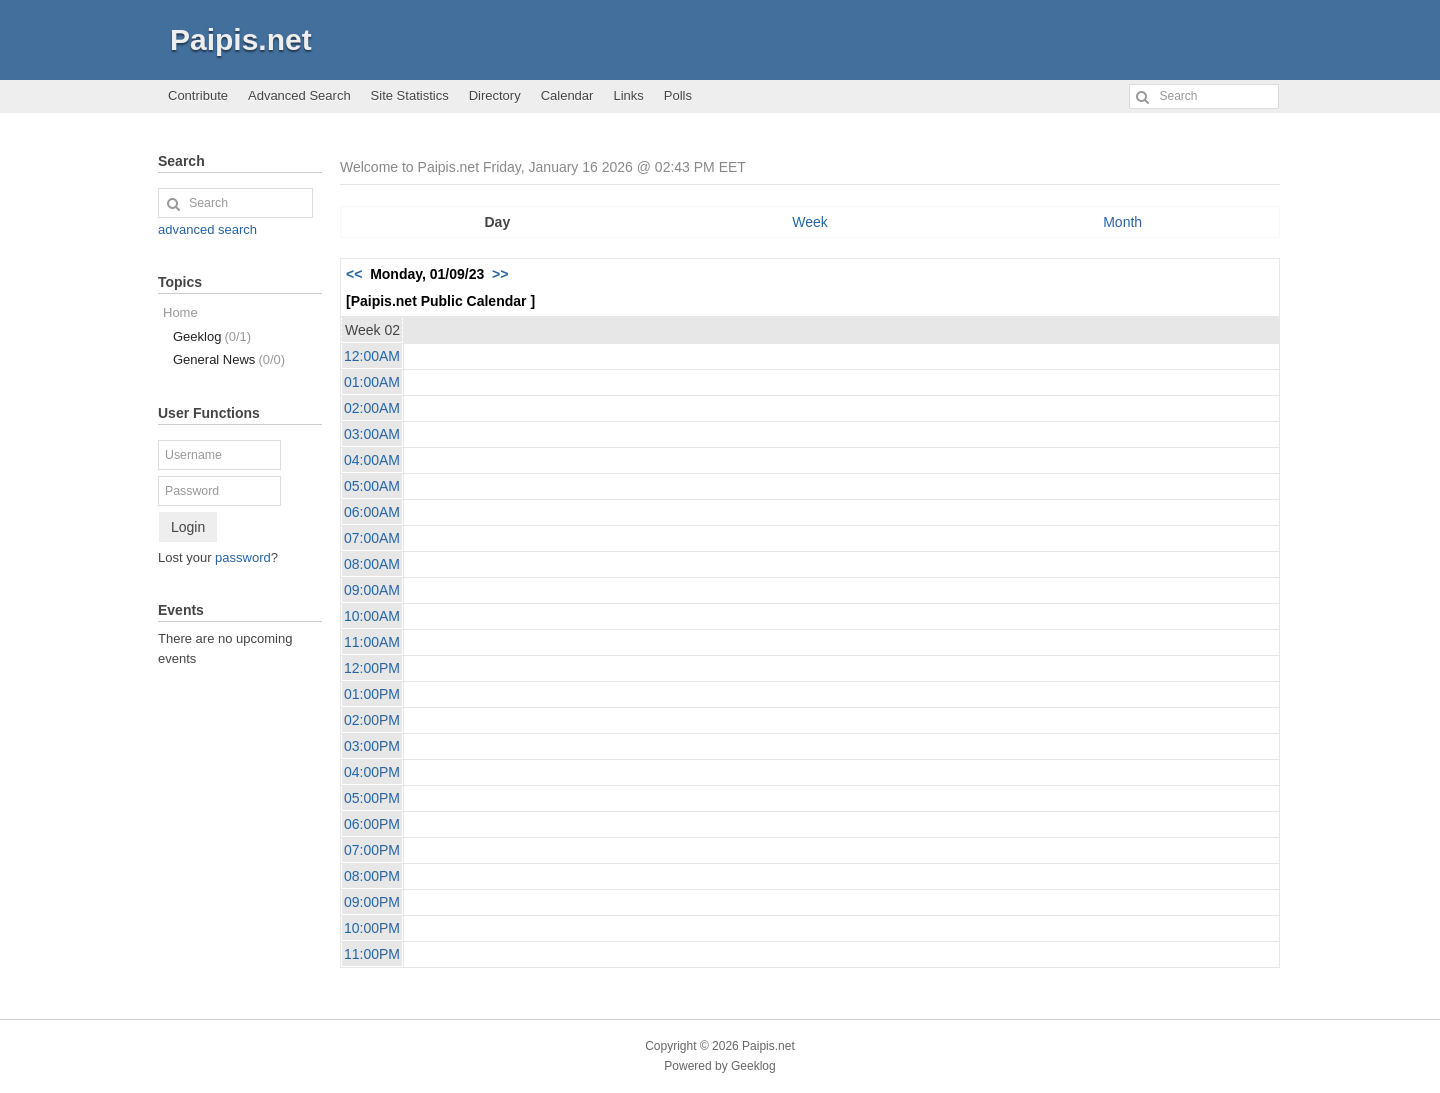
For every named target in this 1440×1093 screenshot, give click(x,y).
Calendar (567, 95)
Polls (678, 95)
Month (1122, 222)
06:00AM (372, 512)
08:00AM (372, 564)
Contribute (198, 95)
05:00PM (372, 798)
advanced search (207, 229)
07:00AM (372, 538)
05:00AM (372, 486)
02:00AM (372, 408)
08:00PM (372, 876)
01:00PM (372, 694)
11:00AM (372, 642)
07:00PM (372, 850)
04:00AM (372, 460)
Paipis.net (241, 39)
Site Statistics (410, 95)
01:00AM (372, 382)
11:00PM (372, 954)
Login (188, 527)
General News (229, 359)
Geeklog (212, 336)
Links (628, 95)
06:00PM (372, 824)
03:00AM (372, 434)
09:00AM (372, 590)
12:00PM (372, 668)
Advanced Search (299, 95)
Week (810, 222)
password (243, 557)
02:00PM (372, 720)
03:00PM (372, 746)
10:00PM (372, 928)
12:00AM (372, 356)
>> (500, 274)
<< (354, 274)
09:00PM (372, 902)
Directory (495, 95)
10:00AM (372, 616)
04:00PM (372, 772)
